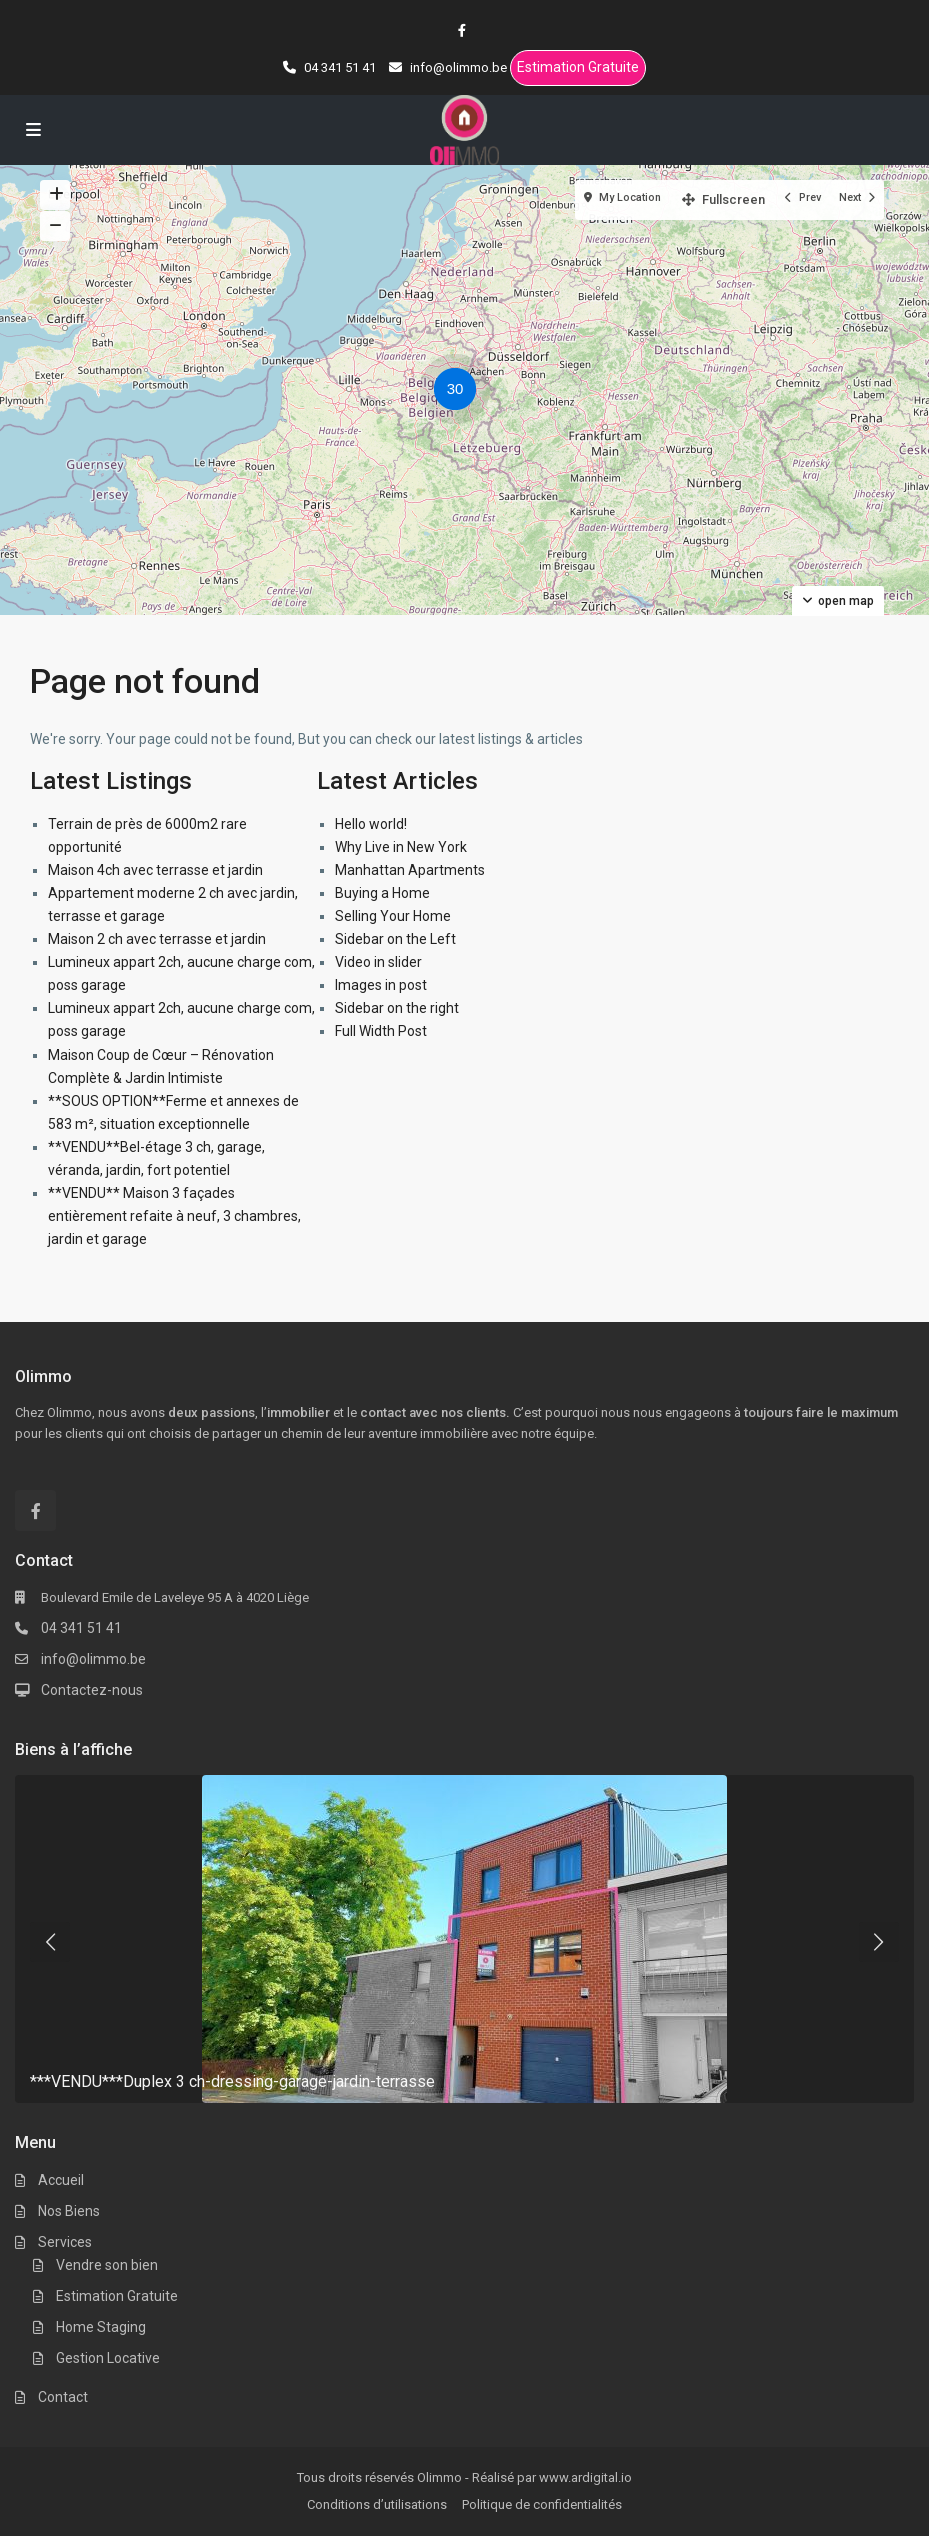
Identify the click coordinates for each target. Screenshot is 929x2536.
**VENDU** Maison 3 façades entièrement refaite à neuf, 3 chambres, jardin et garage (174, 1216)
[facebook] (465, 30)
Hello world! (371, 824)
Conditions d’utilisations (377, 2504)
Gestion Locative (108, 2358)
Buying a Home (382, 893)
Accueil (61, 2180)
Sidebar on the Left (395, 939)
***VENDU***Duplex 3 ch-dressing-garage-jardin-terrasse (232, 2081)
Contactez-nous (92, 1690)
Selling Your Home (393, 916)
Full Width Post (381, 1031)
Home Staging (101, 2327)
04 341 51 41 (81, 1628)
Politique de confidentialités (542, 2504)
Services (65, 2242)
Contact (63, 2397)
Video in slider (378, 962)
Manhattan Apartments (410, 870)
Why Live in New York (401, 847)
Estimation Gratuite (578, 67)
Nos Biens (69, 2211)
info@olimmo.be (93, 1659)
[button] (460, 392)
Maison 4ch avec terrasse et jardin (155, 870)
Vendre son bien (107, 2265)
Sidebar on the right (397, 1008)
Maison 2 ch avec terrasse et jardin (157, 939)
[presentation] (50, 1942)
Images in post (381, 985)
